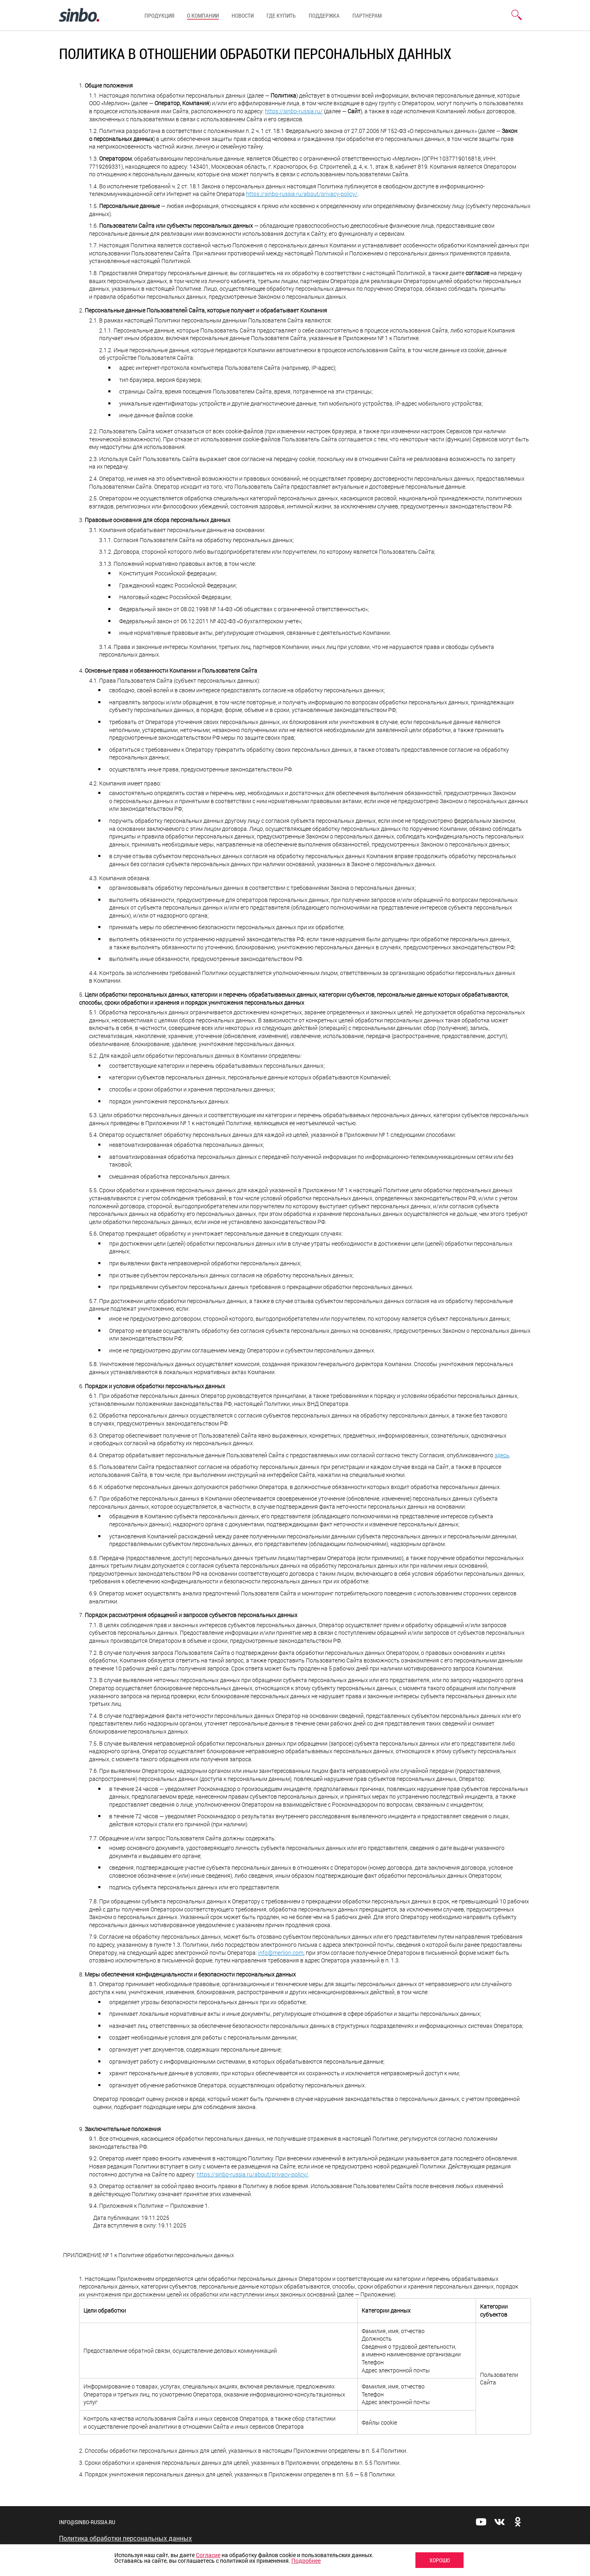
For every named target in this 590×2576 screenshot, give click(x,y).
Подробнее (306, 2560)
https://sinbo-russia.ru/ (294, 111)
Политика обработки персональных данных (125, 2538)
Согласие (208, 2555)
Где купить (281, 15)
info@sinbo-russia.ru (87, 2522)
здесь (501, 1455)
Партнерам (367, 15)
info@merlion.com (280, 1952)
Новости (243, 15)
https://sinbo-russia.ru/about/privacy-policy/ (302, 194)
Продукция (159, 15)
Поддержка (324, 15)
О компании (203, 15)
